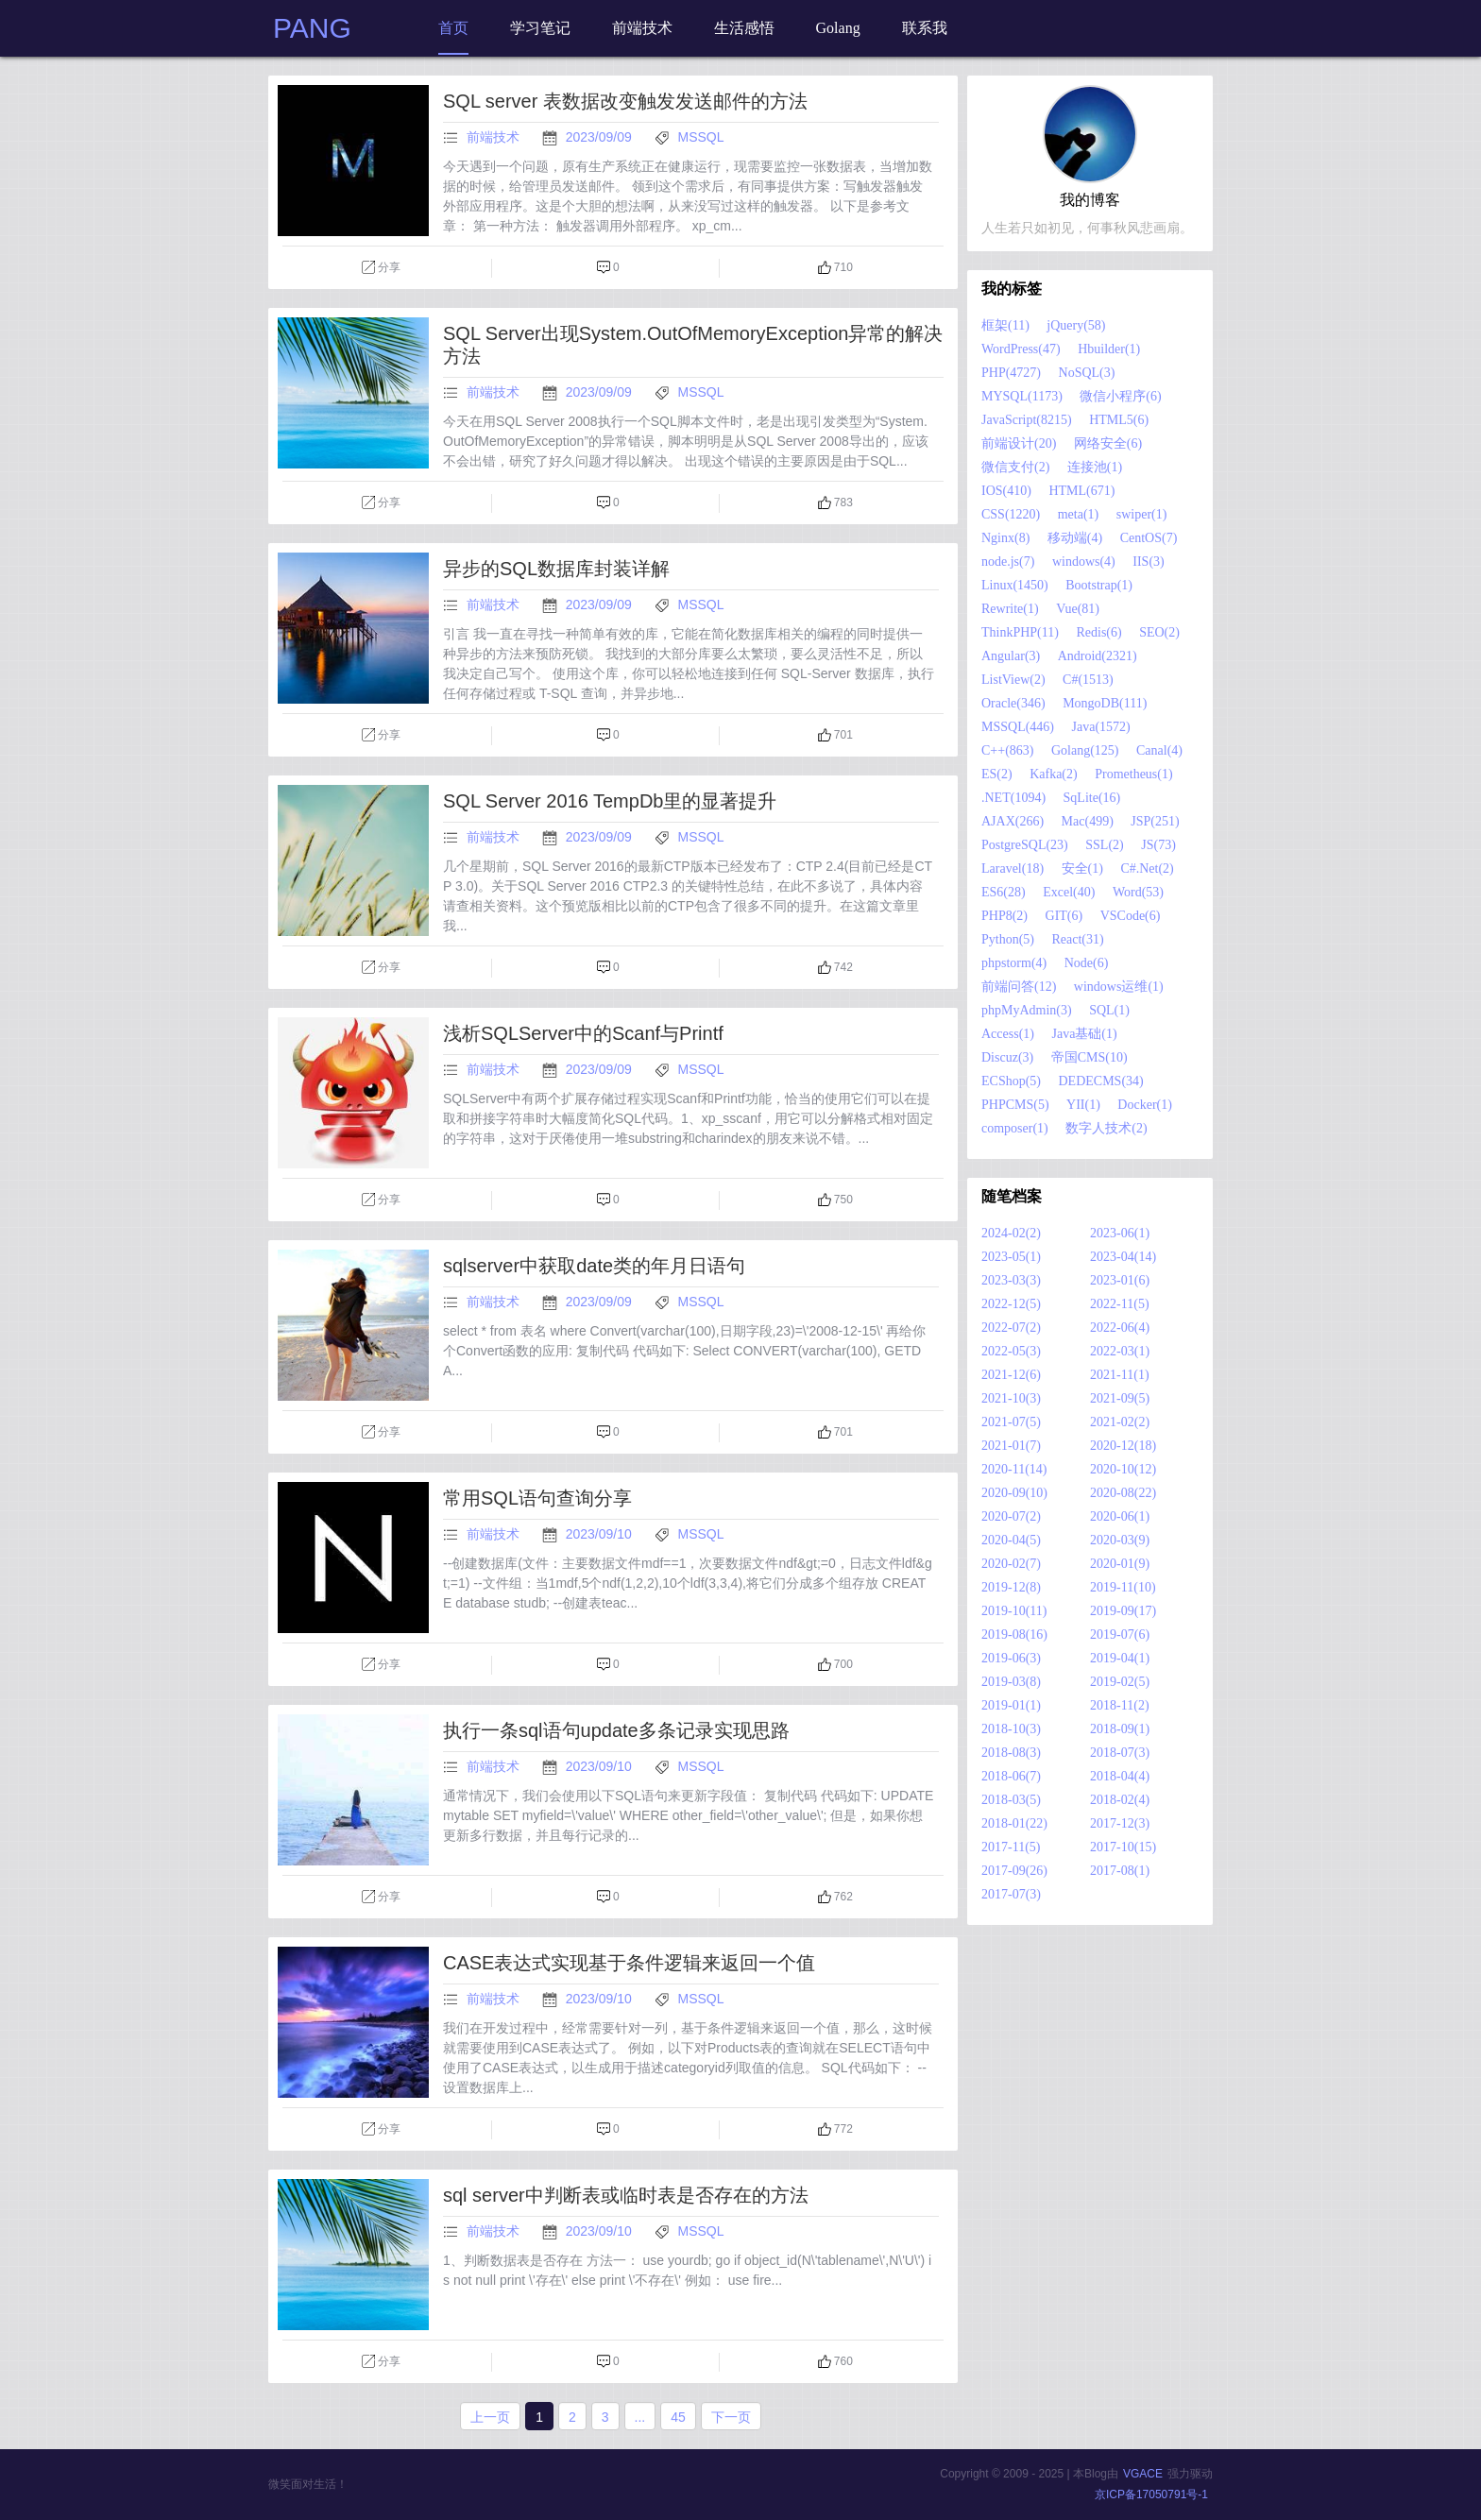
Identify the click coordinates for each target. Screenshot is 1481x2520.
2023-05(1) (1011, 1257)
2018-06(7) (1011, 1776)
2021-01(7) (1011, 1446)
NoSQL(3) (1087, 373)
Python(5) (1007, 939)
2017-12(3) (1119, 1823)
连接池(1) (1094, 467)
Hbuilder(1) (1109, 349)
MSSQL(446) (1017, 727)
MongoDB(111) (1105, 703)
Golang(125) (1085, 750)
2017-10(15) (1123, 1847)
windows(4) (1083, 561)
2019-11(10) (1122, 1587)
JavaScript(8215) (1026, 420)
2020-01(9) (1119, 1564)
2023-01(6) (1119, 1280)
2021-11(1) (1119, 1375)
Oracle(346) (1013, 703)
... (640, 2417)
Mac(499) (1088, 821)
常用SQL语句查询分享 (537, 1498)
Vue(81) (1077, 609)
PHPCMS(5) (1015, 1105)
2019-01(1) (1011, 1705)
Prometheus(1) (1133, 774)
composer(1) (1014, 1128)
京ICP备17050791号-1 (1151, 2494)
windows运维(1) (1119, 986)
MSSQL (701, 137)
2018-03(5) (1011, 1800)
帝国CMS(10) (1089, 1057)
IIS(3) (1148, 561)
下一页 (731, 2417)
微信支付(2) (1015, 467)
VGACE (1143, 2473)
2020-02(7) (1011, 1564)
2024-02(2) (1011, 1233)
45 (678, 2417)
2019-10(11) (1014, 1611)
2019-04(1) (1119, 1658)
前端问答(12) (1018, 986)
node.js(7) (1007, 561)
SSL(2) (1104, 845)
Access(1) (1007, 1034)
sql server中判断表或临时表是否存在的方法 (626, 2195)
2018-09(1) (1119, 1729)
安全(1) (1082, 868)
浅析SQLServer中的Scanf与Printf (583, 1033)
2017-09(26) (1014, 1871)
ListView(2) (1013, 680)
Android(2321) (1097, 656)
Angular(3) (1010, 656)
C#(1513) (1088, 680)
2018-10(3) (1011, 1729)
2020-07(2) (1011, 1516)
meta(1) (1078, 514)
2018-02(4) (1119, 1800)
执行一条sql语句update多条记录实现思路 (616, 1730)
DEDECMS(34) (1101, 1081)
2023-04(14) (1123, 1257)
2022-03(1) (1119, 1351)
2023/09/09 (601, 137)
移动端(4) (1074, 538)
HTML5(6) (1119, 420)
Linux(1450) (1014, 585)
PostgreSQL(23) (1024, 845)
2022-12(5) (1011, 1304)
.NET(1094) (1013, 798)
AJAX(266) (1012, 821)
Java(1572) (1101, 727)
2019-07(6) (1119, 1634)
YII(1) (1083, 1105)
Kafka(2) (1054, 774)
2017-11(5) (1010, 1847)
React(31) (1078, 939)
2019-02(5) (1119, 1682)
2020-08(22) (1123, 1493)
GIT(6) (1064, 916)
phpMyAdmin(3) (1026, 1010)
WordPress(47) (1021, 349)
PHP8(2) (1004, 916)
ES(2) (997, 774)
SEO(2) (1159, 632)
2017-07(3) (1011, 1894)
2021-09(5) (1119, 1398)
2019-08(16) (1014, 1634)
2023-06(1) (1119, 1233)
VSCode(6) (1130, 916)
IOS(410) (1006, 491)
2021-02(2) (1119, 1422)
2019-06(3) (1011, 1658)
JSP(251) (1155, 821)
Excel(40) (1069, 892)
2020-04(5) (1011, 1540)
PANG (312, 27)
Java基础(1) (1083, 1034)
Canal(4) (1159, 750)
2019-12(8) (1011, 1587)
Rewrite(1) (1010, 609)
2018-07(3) (1119, 1752)
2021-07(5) (1011, 1422)
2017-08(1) (1119, 1871)
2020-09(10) (1014, 1493)
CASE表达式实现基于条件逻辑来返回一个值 (629, 1962)
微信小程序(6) (1120, 396)
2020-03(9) (1119, 1540)
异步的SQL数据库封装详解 (556, 568)
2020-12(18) (1123, 1446)
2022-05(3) (1011, 1351)
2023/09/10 (601, 1533)
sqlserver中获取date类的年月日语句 (594, 1265)
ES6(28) (1003, 892)
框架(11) (1005, 325)
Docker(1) (1144, 1105)
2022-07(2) (1011, 1327)
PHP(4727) (1011, 373)
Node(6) (1086, 963)
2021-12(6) (1011, 1375)
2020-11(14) (1014, 1469)
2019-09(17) (1123, 1611)
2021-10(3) (1011, 1398)
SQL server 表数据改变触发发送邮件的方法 (625, 101)
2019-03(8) (1011, 1682)
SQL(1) (1109, 1010)
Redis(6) (1098, 632)
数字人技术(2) (1106, 1128)
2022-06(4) (1119, 1327)
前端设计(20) (1018, 443)
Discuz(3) (1007, 1057)
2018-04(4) (1119, 1776)
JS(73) (1158, 845)
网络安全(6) (1108, 443)
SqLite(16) (1092, 798)
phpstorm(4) (1014, 963)
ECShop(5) (1011, 1081)
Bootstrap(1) (1098, 585)
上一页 (490, 2417)
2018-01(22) (1014, 1823)
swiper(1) (1141, 514)
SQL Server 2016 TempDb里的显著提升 (609, 801)
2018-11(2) (1119, 1705)
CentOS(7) (1149, 538)
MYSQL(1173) (1022, 396)
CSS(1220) (1010, 514)
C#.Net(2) (1146, 868)
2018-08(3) (1011, 1752)
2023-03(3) (1011, 1280)
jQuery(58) (1076, 325)
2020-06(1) (1119, 1516)
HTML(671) (1081, 491)
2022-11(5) (1119, 1304)
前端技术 (493, 137)
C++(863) (1007, 750)
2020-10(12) (1123, 1469)
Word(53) (1138, 892)
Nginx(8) (1005, 538)
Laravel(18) (1012, 868)
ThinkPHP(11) (1020, 632)
